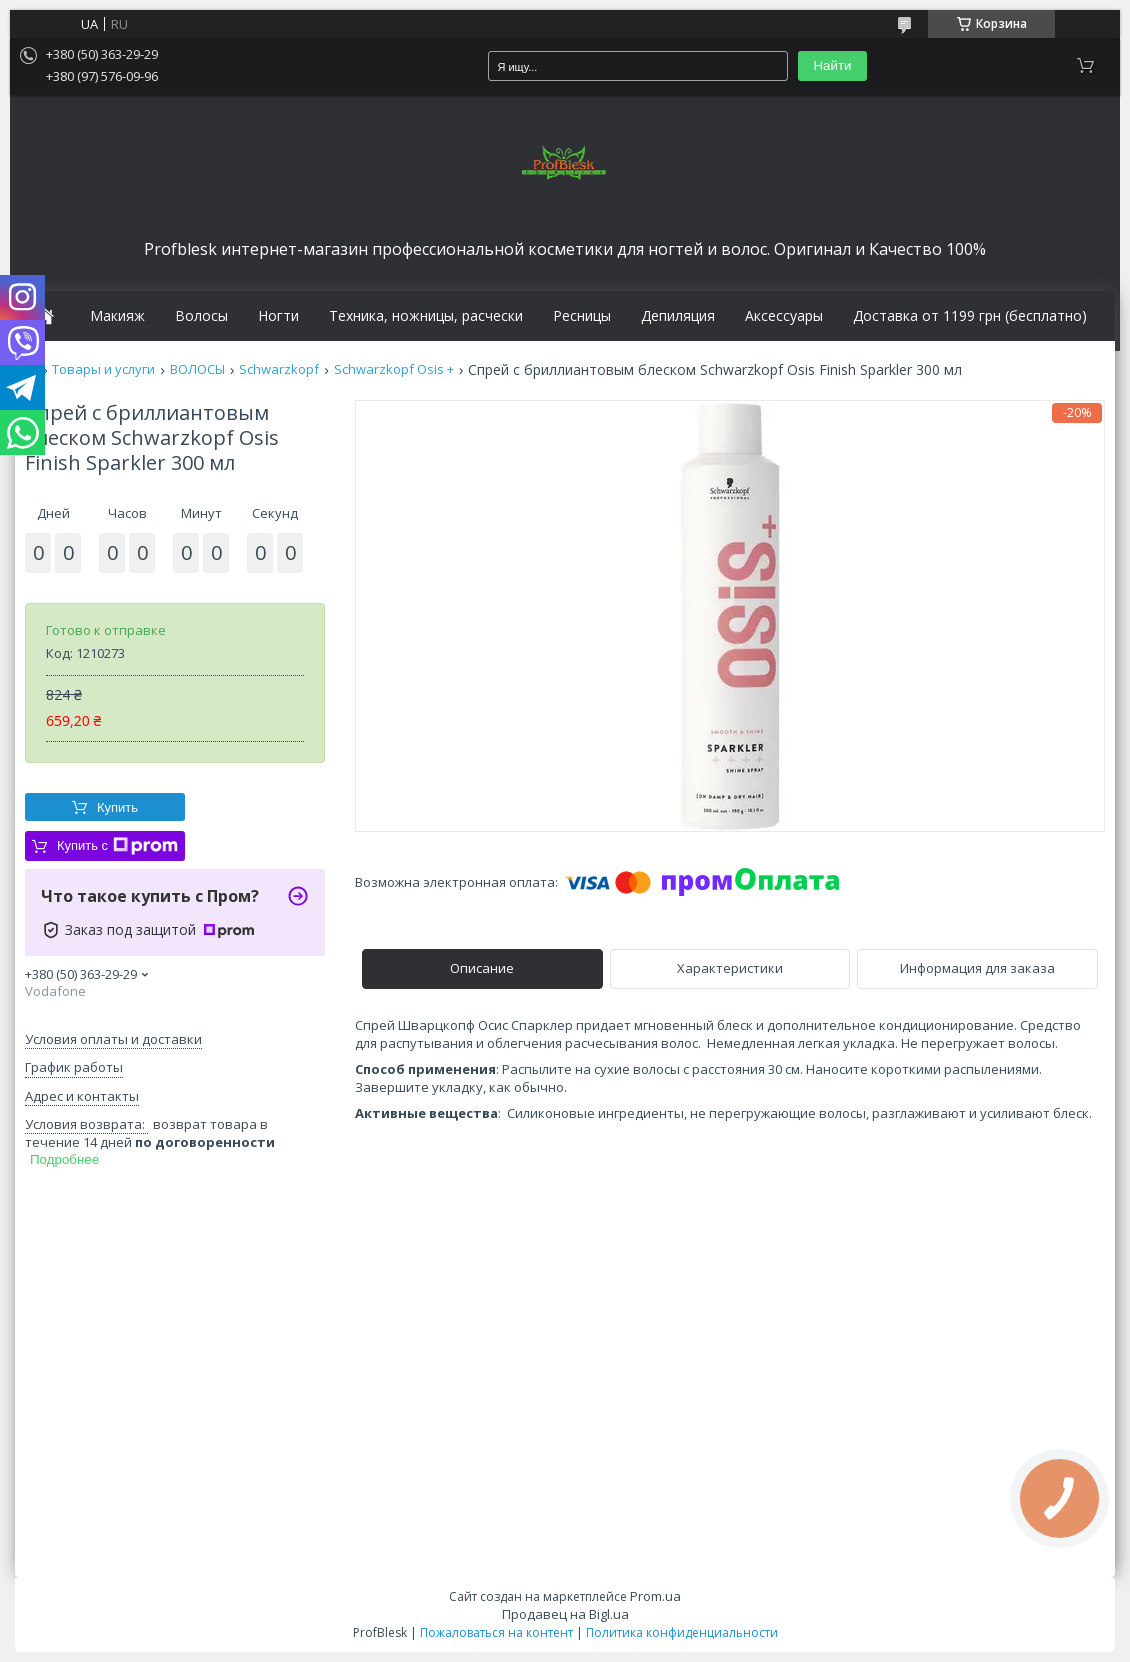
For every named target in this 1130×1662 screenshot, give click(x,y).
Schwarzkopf (279, 369)
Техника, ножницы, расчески (426, 316)
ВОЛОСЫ (197, 369)
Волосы (201, 316)
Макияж (117, 316)
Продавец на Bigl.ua (565, 1614)
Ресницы (582, 316)
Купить (117, 807)
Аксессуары (784, 316)
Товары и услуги (103, 369)
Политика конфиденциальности (682, 1632)
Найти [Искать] (832, 65)
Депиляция (678, 316)
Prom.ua (655, 1596)
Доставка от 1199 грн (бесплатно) (970, 316)
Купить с (117, 846)
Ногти (278, 316)
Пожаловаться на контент (496, 1632)
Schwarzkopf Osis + (394, 369)
